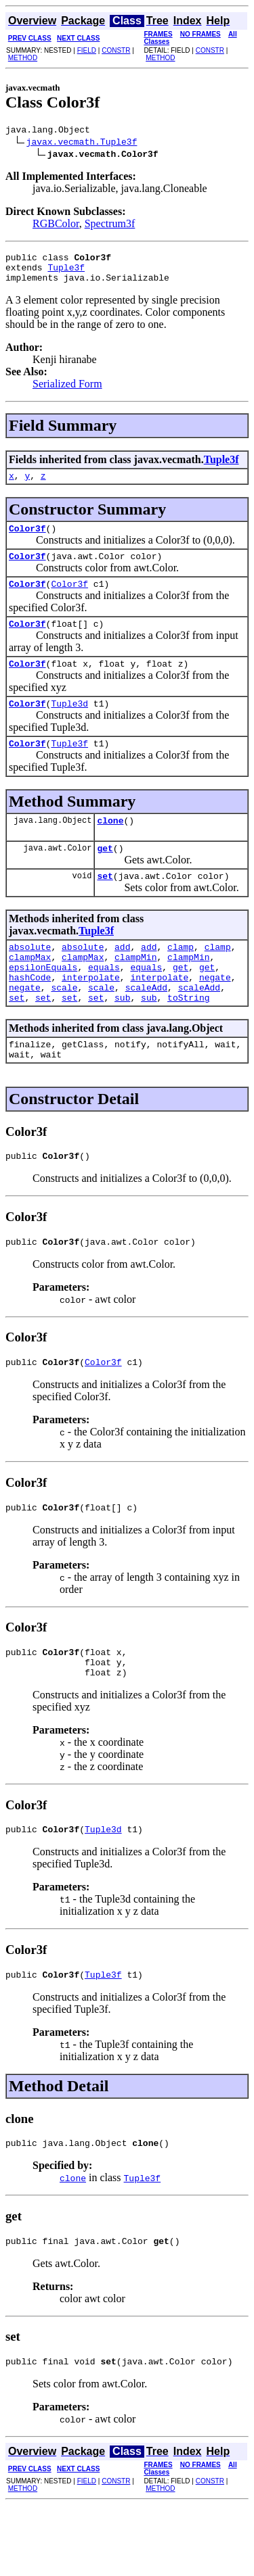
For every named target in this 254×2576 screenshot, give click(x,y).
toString (188, 1040)
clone (110, 846)
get (104, 876)
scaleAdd (146, 1028)
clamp (180, 979)
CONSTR (116, 50)
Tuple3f (66, 273)
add (122, 979)
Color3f (27, 540)
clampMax (30, 991)
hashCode (30, 1015)
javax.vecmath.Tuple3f (81, 143)
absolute (30, 979)
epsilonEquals (43, 1003)
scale (64, 1028)
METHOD (22, 58)
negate (215, 1015)
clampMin (135, 991)
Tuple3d (69, 725)
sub (122, 1040)
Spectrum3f (110, 225)
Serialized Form (67, 392)
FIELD (86, 50)
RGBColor (56, 225)
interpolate (91, 1015)
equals (104, 1003)
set (104, 906)
